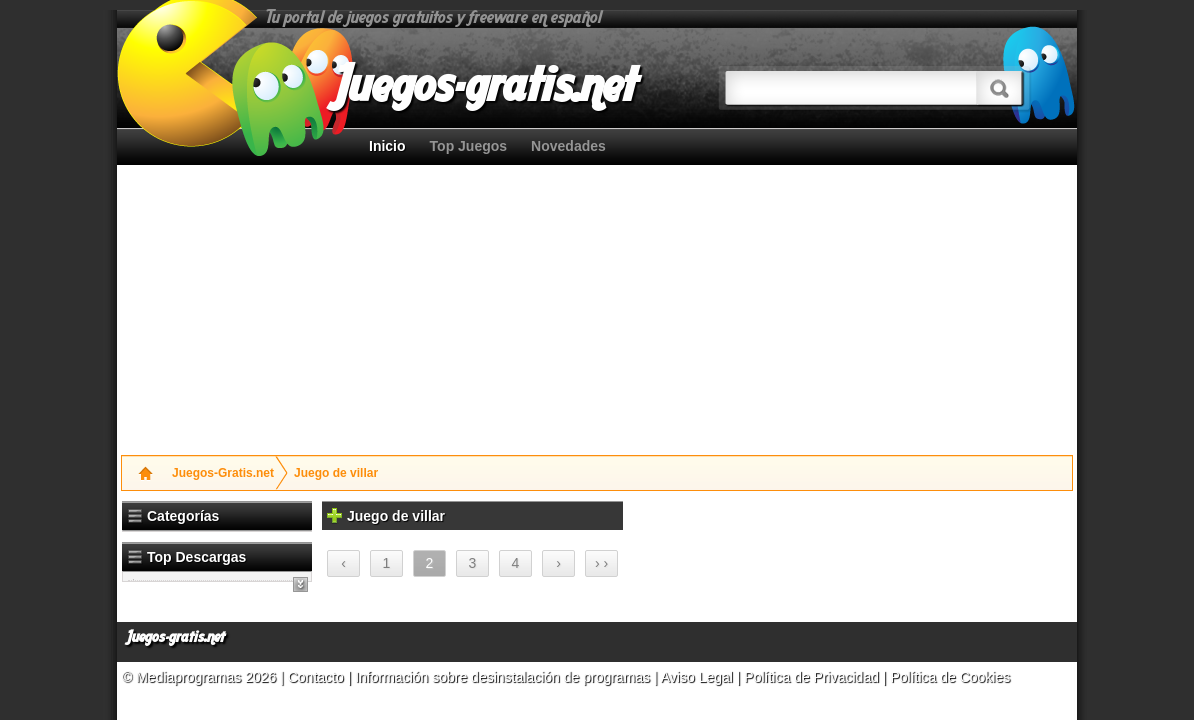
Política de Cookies (950, 677)
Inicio (387, 146)
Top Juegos (469, 146)
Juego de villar (336, 473)
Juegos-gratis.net (176, 637)
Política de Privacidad (811, 677)
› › (601, 563)
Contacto (318, 677)
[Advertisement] (384, 305)
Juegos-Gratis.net (223, 473)
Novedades (568, 146)
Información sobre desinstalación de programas (504, 677)
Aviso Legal (697, 677)
